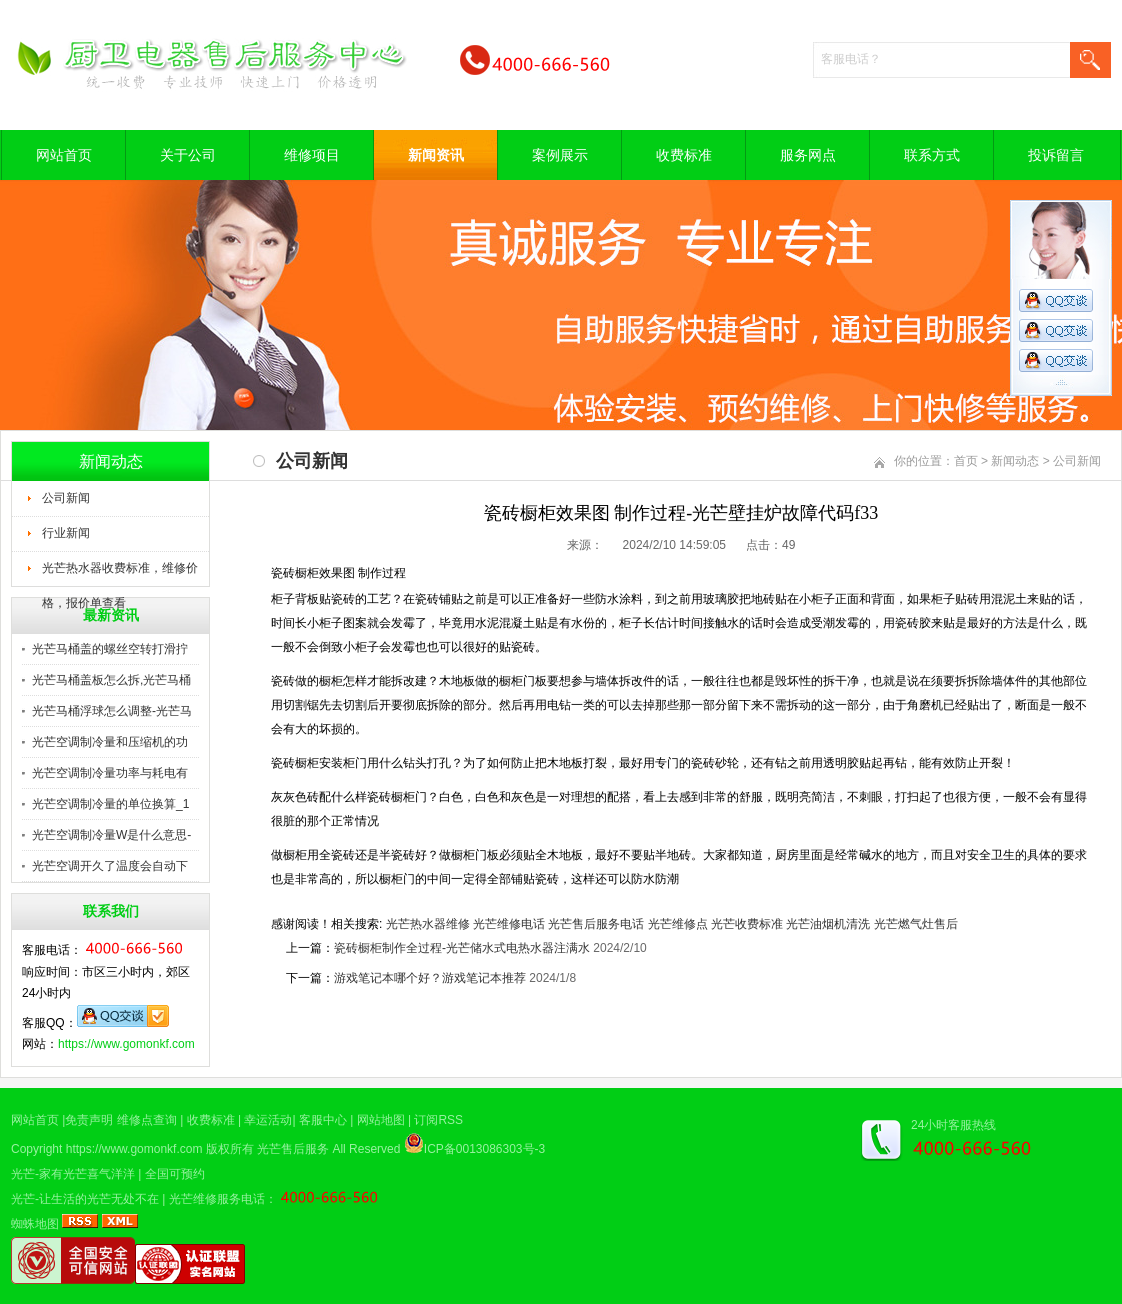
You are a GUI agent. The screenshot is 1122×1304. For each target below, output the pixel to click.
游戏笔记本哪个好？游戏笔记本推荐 (430, 978)
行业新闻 (66, 533)
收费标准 (684, 155)
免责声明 (89, 1120)
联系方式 (932, 155)
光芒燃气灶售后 (916, 924)
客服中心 (323, 1120)
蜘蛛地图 (35, 1224)
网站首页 (64, 155)
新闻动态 (1015, 461)
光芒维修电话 (509, 924)
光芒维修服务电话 (217, 1199)
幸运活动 (268, 1120)
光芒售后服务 (293, 1149)
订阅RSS (438, 1120)
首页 (966, 461)
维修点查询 (147, 1120)
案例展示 (560, 155)
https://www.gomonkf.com (126, 1044)
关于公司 (188, 155)
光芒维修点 (678, 924)
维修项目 (312, 155)
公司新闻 (66, 498)
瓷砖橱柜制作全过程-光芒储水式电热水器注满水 (462, 948)
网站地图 (381, 1120)
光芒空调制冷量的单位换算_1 (110, 804)
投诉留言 (1056, 155)
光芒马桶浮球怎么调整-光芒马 (112, 711)
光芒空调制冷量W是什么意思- (111, 835)
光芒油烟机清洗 (828, 924)
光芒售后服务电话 (596, 924)
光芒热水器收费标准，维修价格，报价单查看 (120, 574)
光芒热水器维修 (428, 924)
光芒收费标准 (747, 924)
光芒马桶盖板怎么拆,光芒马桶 (111, 680)
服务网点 (808, 155)
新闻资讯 (436, 155)
